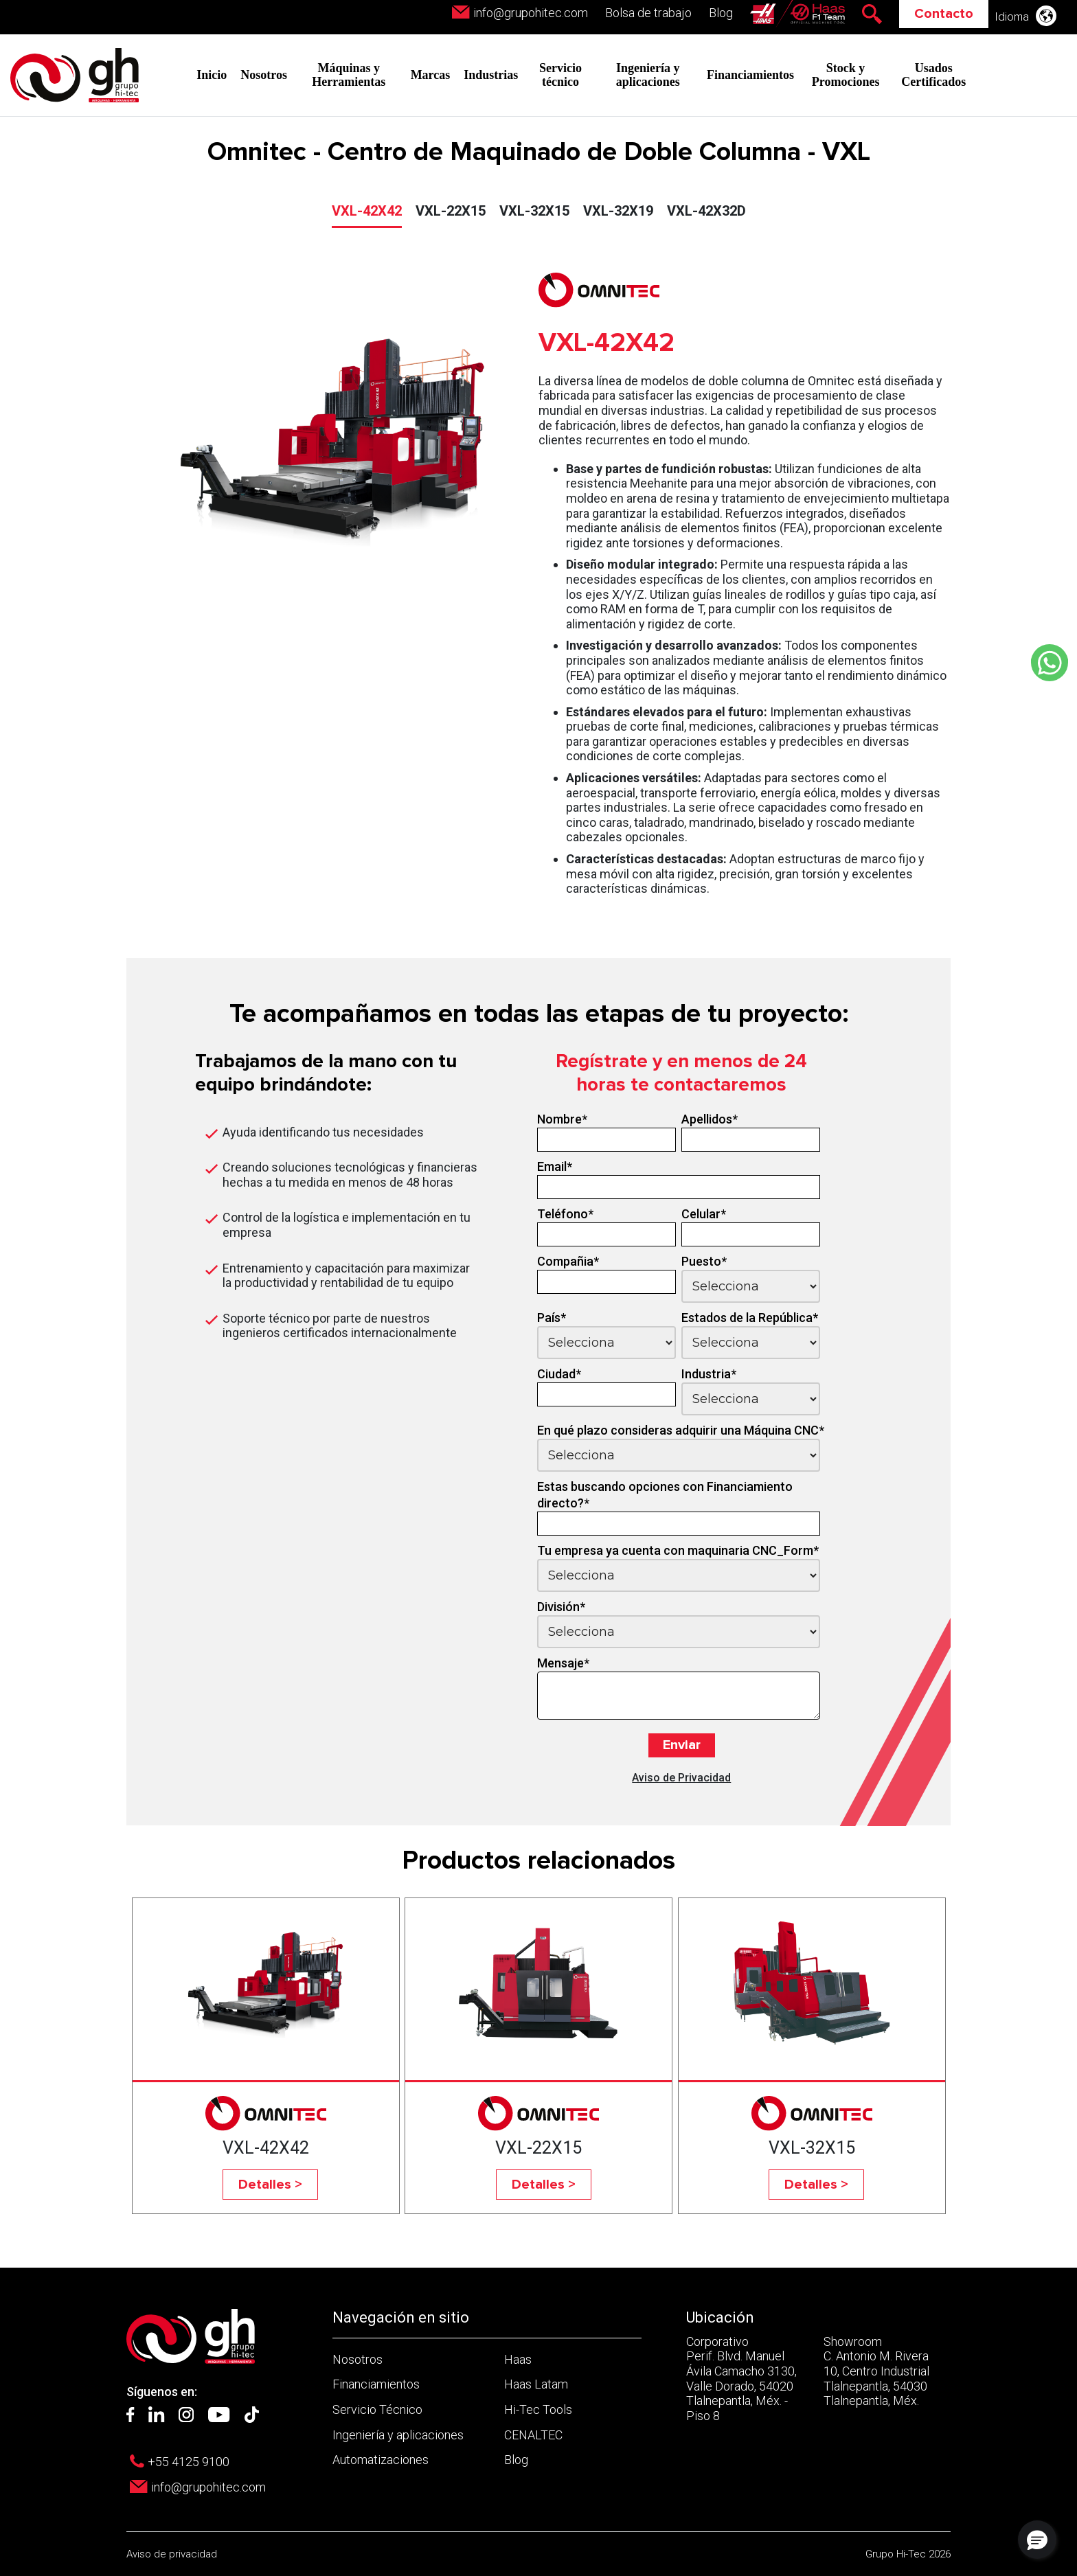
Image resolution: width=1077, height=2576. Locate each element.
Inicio (211, 75)
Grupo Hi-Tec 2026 (908, 2554)
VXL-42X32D (706, 211)
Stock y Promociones (846, 75)
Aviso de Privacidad (681, 1777)
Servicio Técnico (377, 2409)
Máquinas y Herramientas (348, 75)
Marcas (431, 75)
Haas (518, 2359)
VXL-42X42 (367, 211)
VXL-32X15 (534, 211)
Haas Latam (536, 2384)
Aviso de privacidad (171, 2554)
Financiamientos (750, 75)
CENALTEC (533, 2435)
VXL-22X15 (451, 211)
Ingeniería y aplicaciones (648, 75)
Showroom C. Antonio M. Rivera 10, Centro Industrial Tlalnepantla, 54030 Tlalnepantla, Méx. (876, 2371)
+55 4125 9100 (188, 2461)
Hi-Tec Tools (538, 2409)
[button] (1037, 2539)
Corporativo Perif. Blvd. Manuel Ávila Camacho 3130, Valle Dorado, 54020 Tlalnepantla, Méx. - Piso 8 (741, 2378)
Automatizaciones (380, 2459)
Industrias (491, 75)
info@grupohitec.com (530, 12)
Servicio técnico (560, 75)
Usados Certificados (933, 75)
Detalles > (270, 2184)
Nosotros (263, 75)
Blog (721, 12)
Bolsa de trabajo (648, 12)
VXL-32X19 (618, 211)
